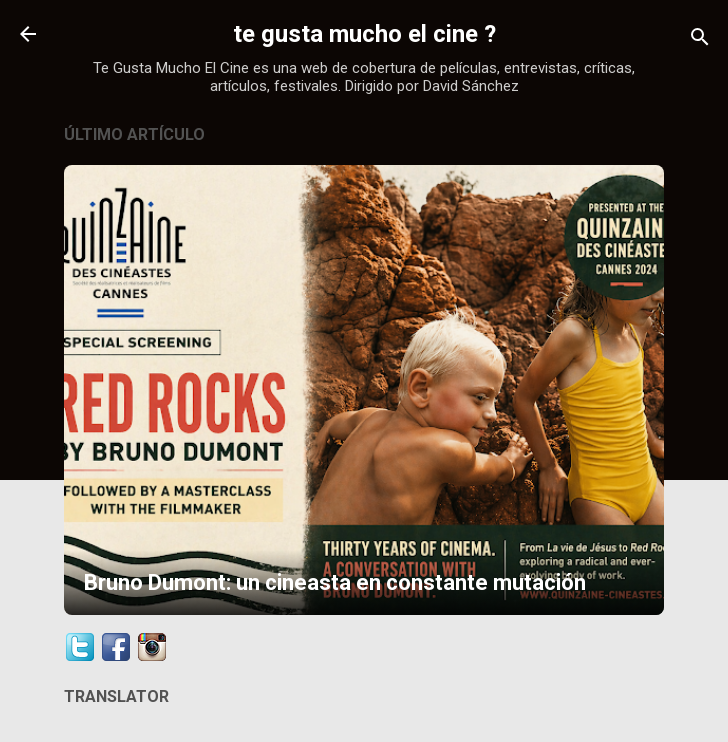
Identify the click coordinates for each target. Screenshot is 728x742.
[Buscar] (700, 40)
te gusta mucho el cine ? (364, 34)
